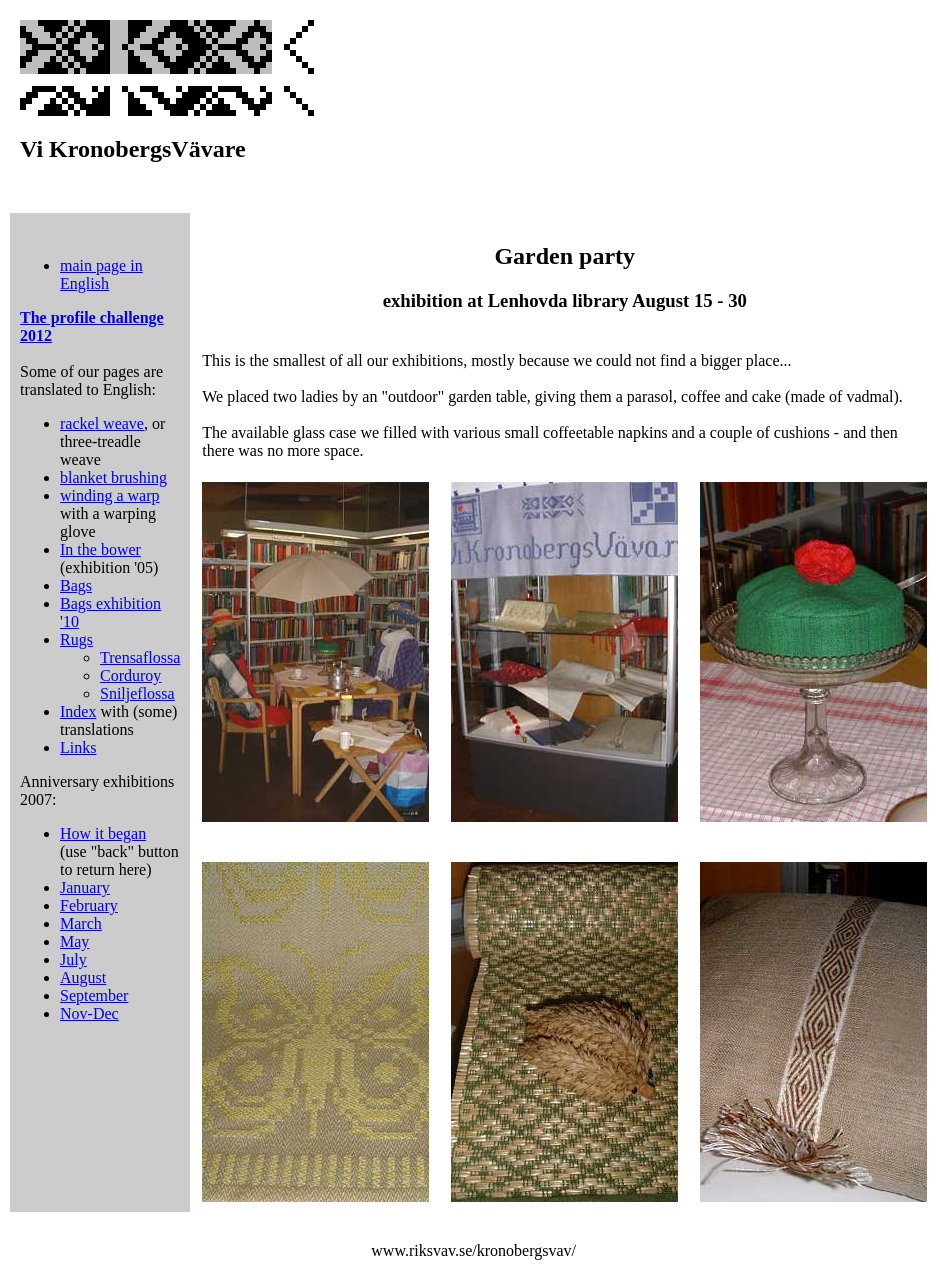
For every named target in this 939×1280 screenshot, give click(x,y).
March (81, 923)
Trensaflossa (140, 657)
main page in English (101, 274)
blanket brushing (113, 477)
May (74, 941)
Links (78, 747)
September (94, 995)
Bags (76, 585)
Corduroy (130, 675)
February (89, 905)
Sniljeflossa (137, 693)
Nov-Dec (89, 1013)
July (73, 959)
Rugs (76, 639)
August (83, 977)
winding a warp (110, 495)
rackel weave (102, 423)
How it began (103, 833)
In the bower (100, 549)
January (85, 887)
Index (78, 711)
